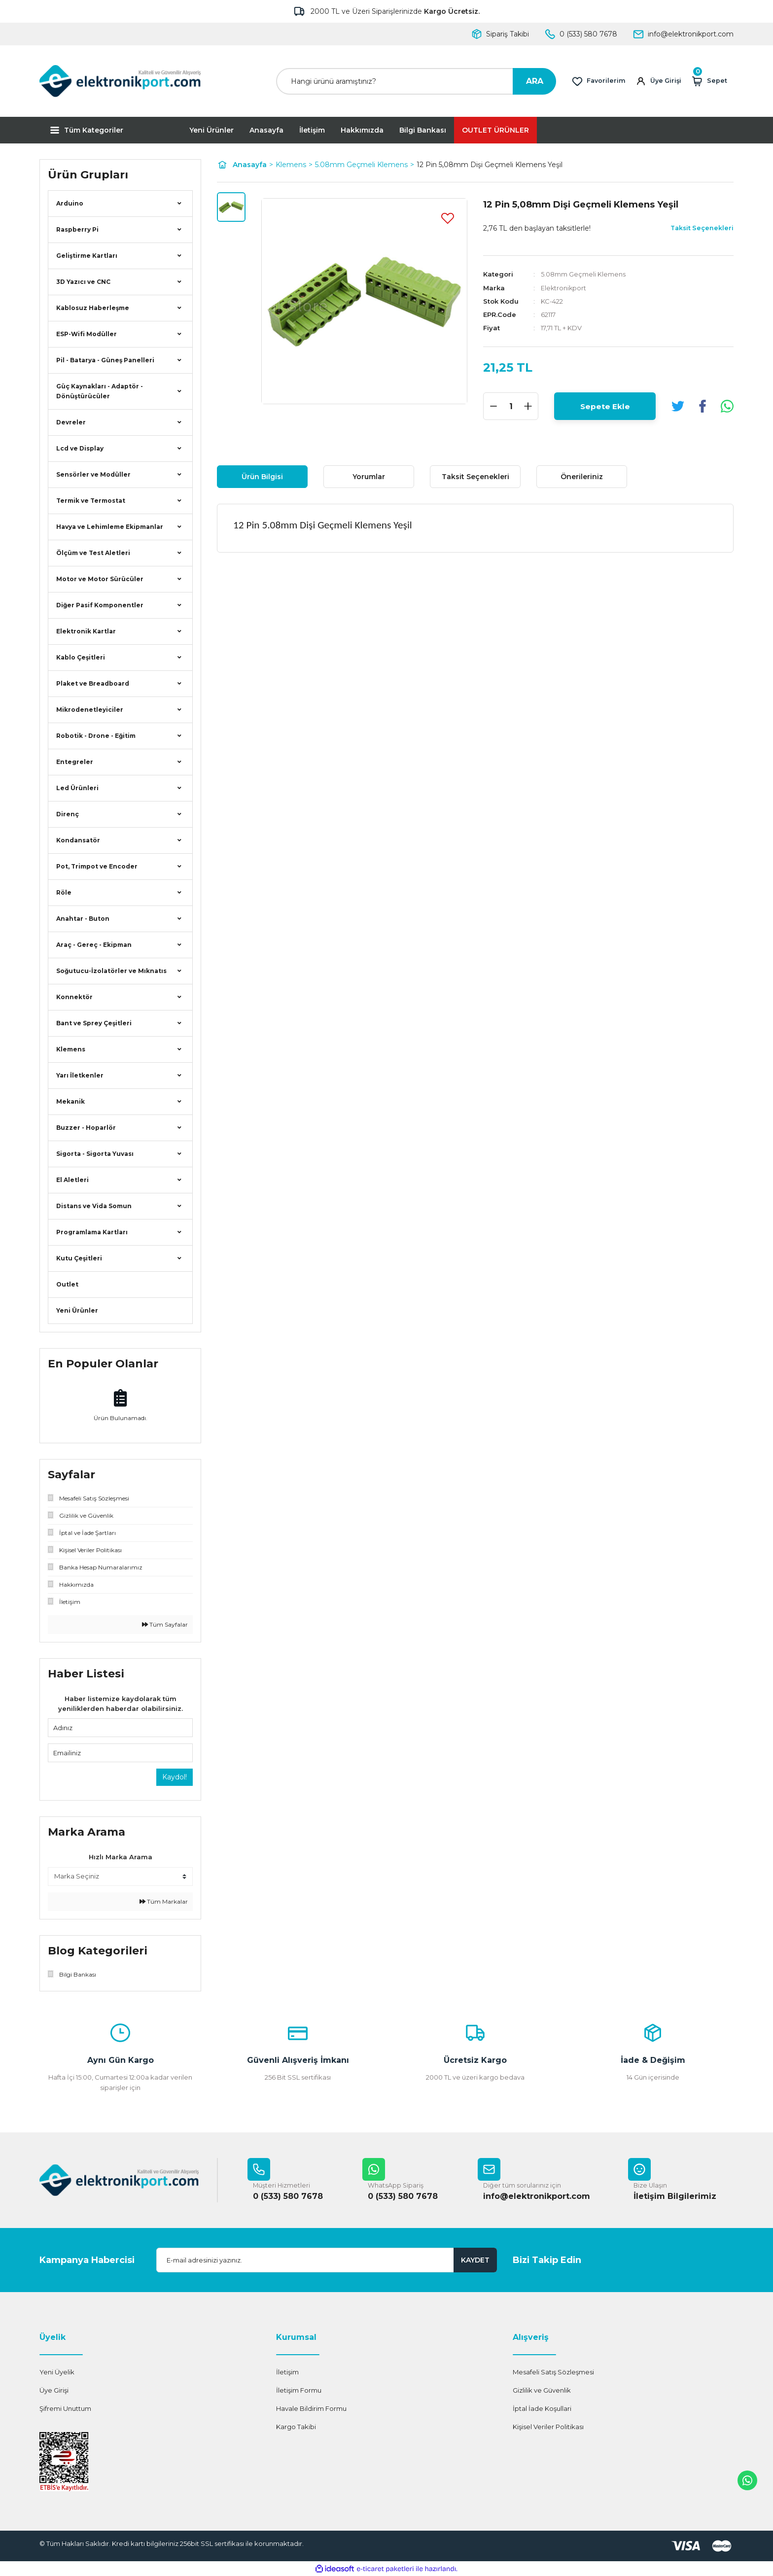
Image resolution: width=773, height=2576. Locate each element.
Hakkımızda (362, 130)
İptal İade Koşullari (542, 2409)
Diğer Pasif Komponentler (99, 605)
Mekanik (70, 1101)
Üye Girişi (54, 2391)
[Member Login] (660, 81)
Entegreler (74, 762)
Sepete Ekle (605, 405)
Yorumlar (368, 476)
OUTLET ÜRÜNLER (495, 130)
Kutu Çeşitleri (79, 1258)
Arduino (69, 203)
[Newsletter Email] (326, 2260)
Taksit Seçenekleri (475, 476)
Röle (63, 892)
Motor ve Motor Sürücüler (99, 579)
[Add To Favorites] (448, 218)
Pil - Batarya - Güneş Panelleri (105, 360)
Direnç (67, 814)
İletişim (312, 130)
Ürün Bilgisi (262, 476)
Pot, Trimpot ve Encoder (97, 866)
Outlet (67, 1284)
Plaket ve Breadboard (92, 683)
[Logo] (120, 81)
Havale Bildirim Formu (311, 2409)
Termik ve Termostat (90, 500)
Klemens (70, 1049)
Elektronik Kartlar (86, 631)
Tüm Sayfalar (165, 1624)
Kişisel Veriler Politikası (548, 2427)
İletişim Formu (298, 2391)
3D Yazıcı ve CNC (83, 281)
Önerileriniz (582, 476)
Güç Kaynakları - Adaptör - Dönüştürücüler (99, 391)
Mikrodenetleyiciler (89, 709)
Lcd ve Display (80, 448)
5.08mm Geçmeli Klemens (583, 274)
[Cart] (712, 81)
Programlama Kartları (92, 1232)
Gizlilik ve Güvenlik (542, 2391)
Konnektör (74, 997)
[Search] (416, 81)
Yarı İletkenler (80, 1075)
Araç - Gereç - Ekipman (94, 944)
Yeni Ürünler (211, 130)
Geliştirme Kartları (86, 255)
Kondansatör (78, 840)
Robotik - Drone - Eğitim (96, 735)
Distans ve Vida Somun (94, 1206)
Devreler (71, 422)
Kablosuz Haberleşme (92, 308)
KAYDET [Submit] (475, 2260)
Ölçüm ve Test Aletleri (93, 553)
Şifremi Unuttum (65, 2409)
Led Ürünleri (77, 788)
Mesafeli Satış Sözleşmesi (553, 2372)
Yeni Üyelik (56, 2372)
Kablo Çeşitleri (80, 657)
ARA (534, 81)
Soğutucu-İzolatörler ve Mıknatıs (111, 971)
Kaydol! (174, 1777)
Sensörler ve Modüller (93, 474)
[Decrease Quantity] (493, 405)
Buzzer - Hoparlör (86, 1127)
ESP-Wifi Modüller (86, 334)
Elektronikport (564, 287)
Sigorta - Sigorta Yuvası (95, 1153)
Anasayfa (266, 130)
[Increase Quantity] (528, 405)
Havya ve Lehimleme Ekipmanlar (109, 526)
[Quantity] (510, 405)
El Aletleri (72, 1180)
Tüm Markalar (164, 1901)
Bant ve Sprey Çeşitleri (94, 1023)
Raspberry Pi (77, 229)
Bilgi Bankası (422, 130)
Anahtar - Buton (82, 918)
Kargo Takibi (296, 2427)
